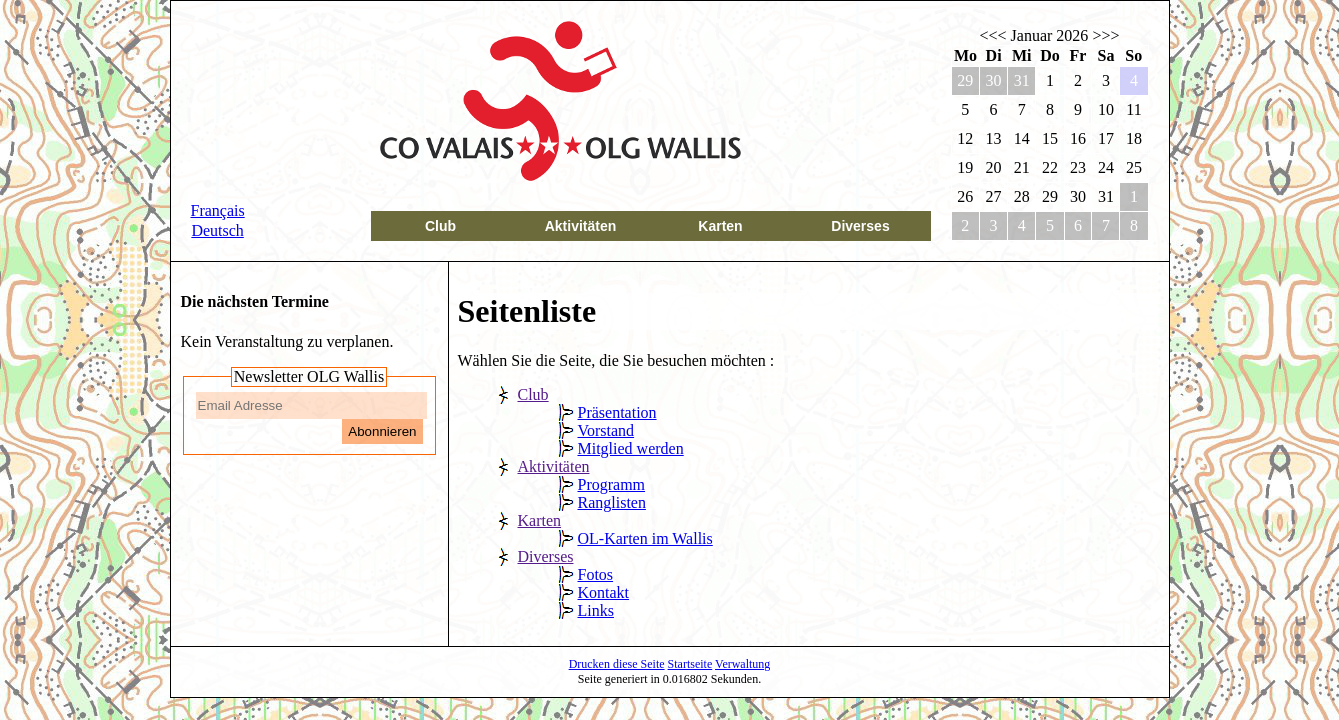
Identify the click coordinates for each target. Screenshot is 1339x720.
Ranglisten (612, 502)
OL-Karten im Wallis (645, 538)
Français (218, 210)
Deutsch (217, 230)
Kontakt (604, 592)
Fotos (596, 574)
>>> (1105, 35)
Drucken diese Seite (617, 664)
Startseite (690, 664)
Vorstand (606, 430)
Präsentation (617, 412)
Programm (612, 484)
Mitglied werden (631, 448)
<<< (993, 35)
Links (596, 610)
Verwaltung (742, 664)
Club (440, 226)
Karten (720, 226)
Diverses (860, 226)
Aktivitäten (581, 226)
